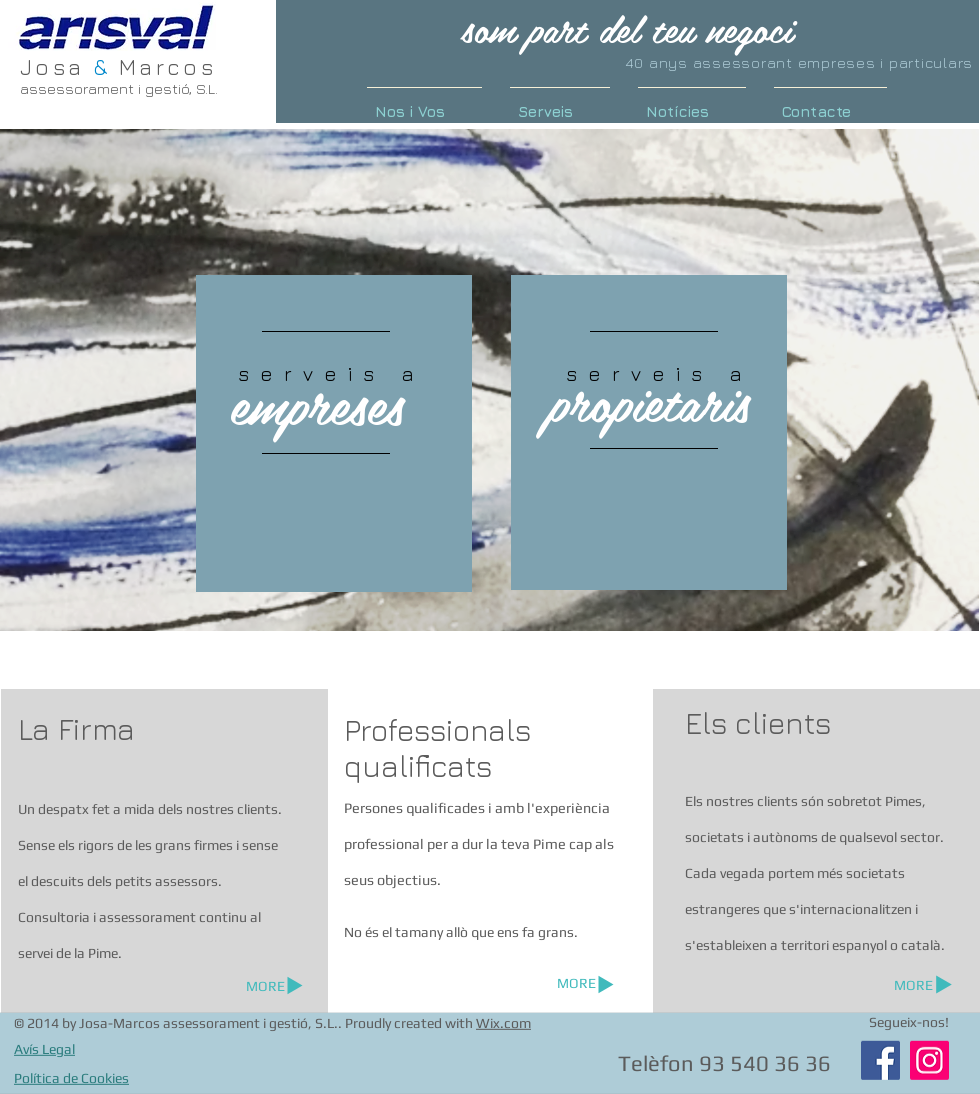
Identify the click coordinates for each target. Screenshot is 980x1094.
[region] (334, 433)
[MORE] (576, 983)
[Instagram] (929, 1060)
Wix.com (503, 1023)
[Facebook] (880, 1060)
